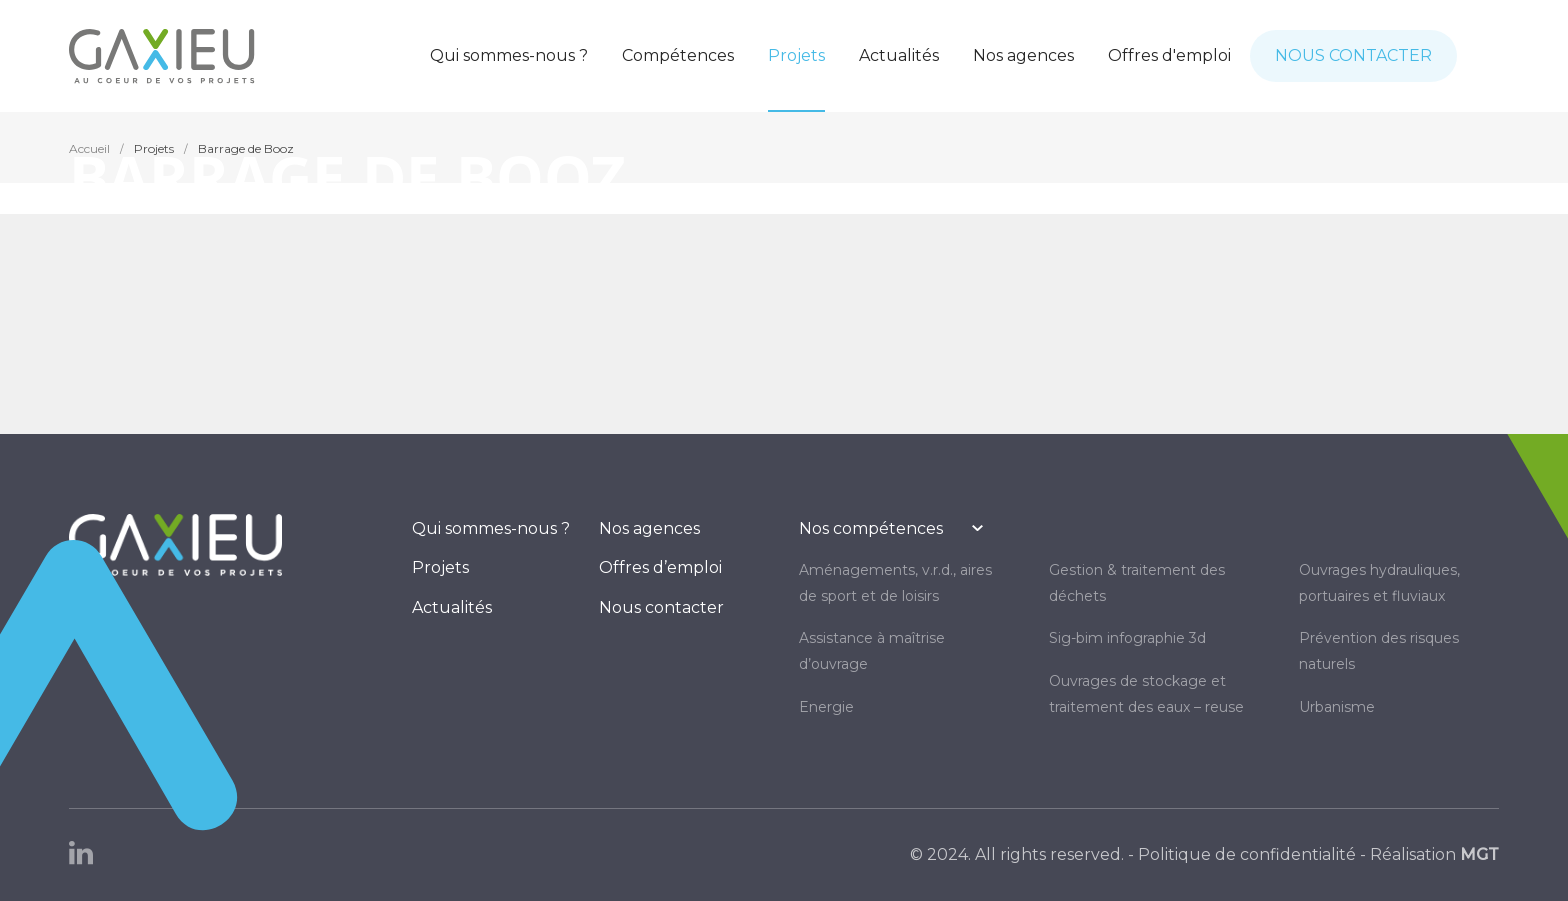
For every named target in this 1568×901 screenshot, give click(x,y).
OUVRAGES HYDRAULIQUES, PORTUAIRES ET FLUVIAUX (1379, 583)
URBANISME (1337, 707)
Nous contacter (661, 607)
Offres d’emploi (660, 567)
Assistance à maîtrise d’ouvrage (872, 651)
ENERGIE (826, 707)
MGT (1479, 854)
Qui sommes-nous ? (491, 528)
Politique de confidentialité (1247, 854)
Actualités (452, 607)
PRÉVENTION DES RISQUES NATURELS (1379, 651)
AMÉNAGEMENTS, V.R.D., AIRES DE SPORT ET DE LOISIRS (895, 583)
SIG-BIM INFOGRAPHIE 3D (1127, 638)
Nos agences (649, 528)
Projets (440, 567)
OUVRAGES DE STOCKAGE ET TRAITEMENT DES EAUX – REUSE (1146, 694)
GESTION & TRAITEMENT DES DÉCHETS (1137, 583)
